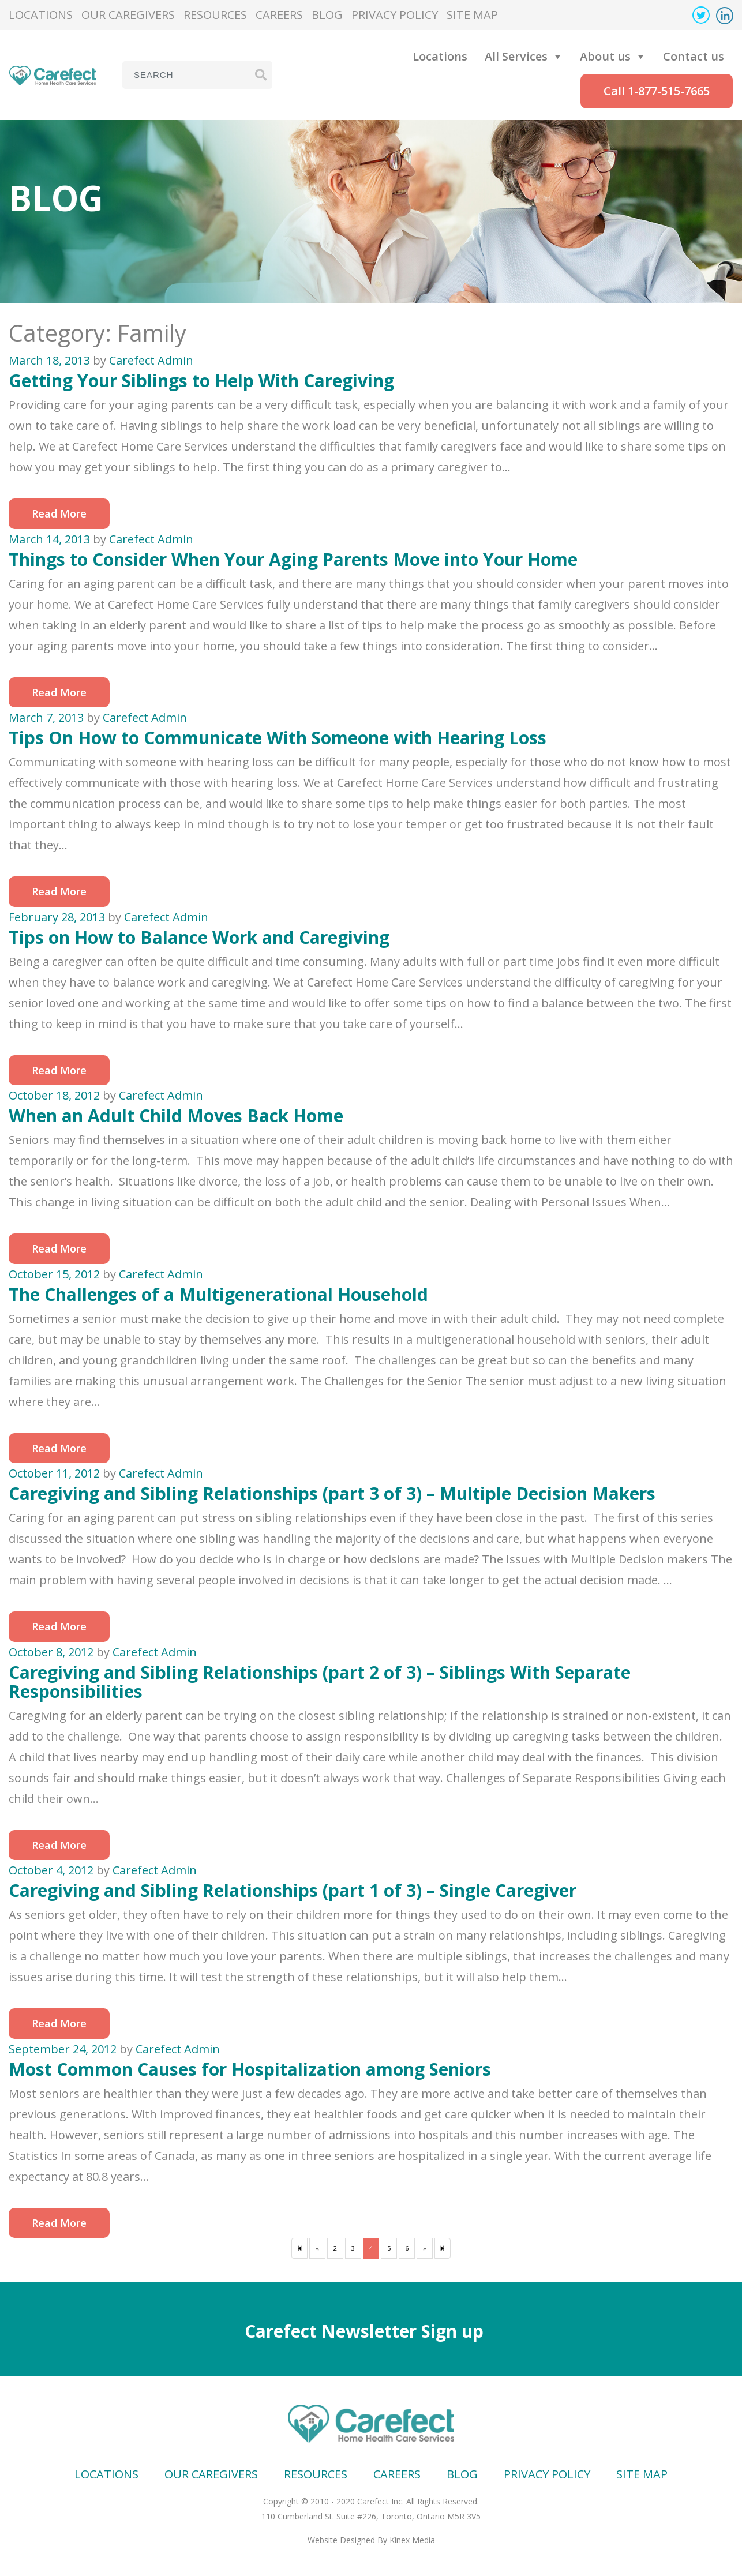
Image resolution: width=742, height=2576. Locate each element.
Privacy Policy (394, 15)
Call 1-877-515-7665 (657, 91)
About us (605, 56)
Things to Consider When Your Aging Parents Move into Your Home (293, 559)
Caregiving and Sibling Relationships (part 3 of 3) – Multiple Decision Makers (332, 1493)
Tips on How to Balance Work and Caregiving (199, 937)
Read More (59, 513)
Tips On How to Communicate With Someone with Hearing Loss (277, 737)
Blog (327, 15)
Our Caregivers (128, 15)
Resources (215, 15)
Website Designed (341, 2539)
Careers (279, 15)
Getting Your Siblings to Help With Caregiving (201, 380)
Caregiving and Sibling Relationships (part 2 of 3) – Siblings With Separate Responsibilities (320, 1681)
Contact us (693, 56)
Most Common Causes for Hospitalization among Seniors (250, 2069)
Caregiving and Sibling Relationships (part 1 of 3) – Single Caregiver (292, 1890)
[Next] (442, 2248)
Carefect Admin (151, 360)
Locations (41, 15)
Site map (472, 15)
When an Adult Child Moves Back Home (176, 1115)
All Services (516, 56)
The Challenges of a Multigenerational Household (218, 1294)
